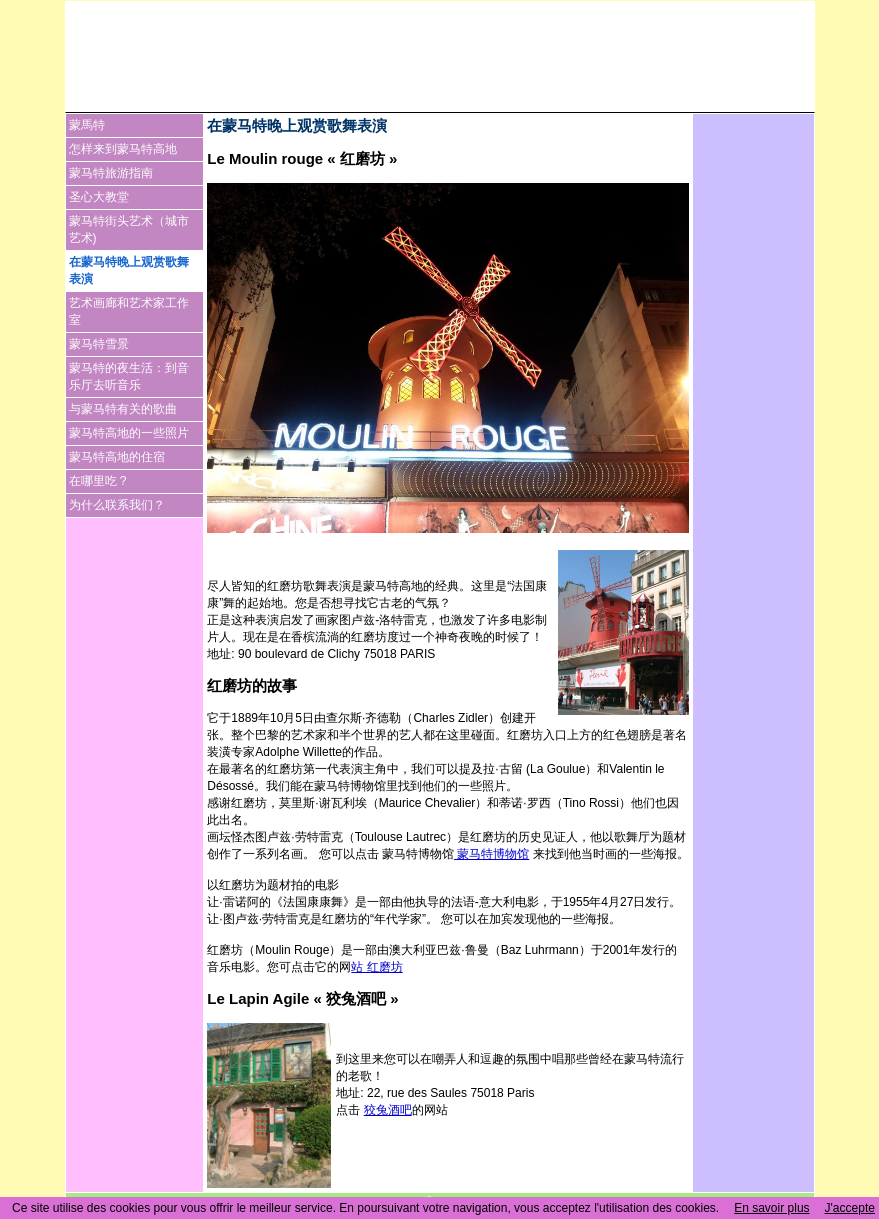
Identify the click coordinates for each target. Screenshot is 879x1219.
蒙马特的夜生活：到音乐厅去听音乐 (129, 376)
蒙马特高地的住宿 (117, 457)
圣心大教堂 (99, 197)
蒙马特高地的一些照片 (129, 433)
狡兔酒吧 (388, 1110)
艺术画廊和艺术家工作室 (129, 311)
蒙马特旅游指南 (111, 173)
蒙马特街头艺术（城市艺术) (129, 229)
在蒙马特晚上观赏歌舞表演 (129, 270)
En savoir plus (771, 1208)
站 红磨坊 (376, 967)
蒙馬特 (87, 125)
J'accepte (850, 1208)
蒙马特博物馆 (491, 854)
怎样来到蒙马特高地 (123, 149)
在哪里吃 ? (98, 481)
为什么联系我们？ (117, 505)
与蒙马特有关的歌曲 (123, 409)
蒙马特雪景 (99, 344)
